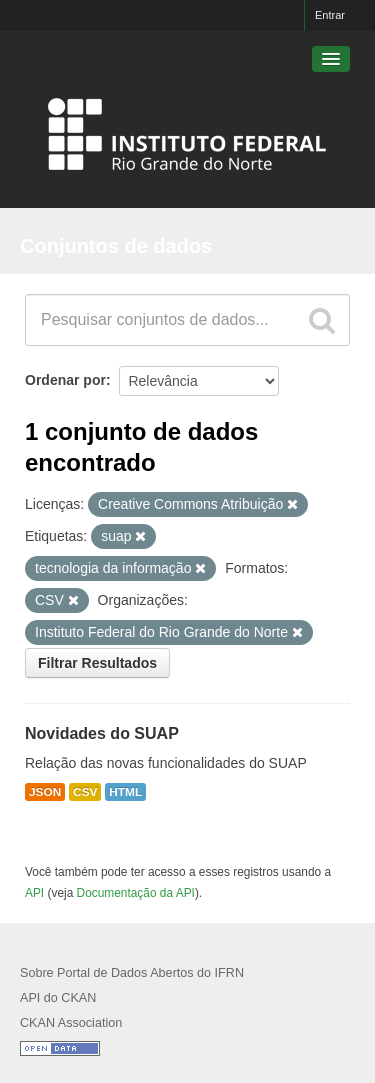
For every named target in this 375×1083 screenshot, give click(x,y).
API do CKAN (58, 998)
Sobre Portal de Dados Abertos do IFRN (132, 973)
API (34, 893)
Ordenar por (65, 380)
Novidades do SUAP (102, 733)
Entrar (330, 15)
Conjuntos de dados (116, 246)
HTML (125, 792)
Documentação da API (136, 893)
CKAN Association (71, 1023)
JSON (45, 792)
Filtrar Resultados (97, 663)
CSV (85, 792)
